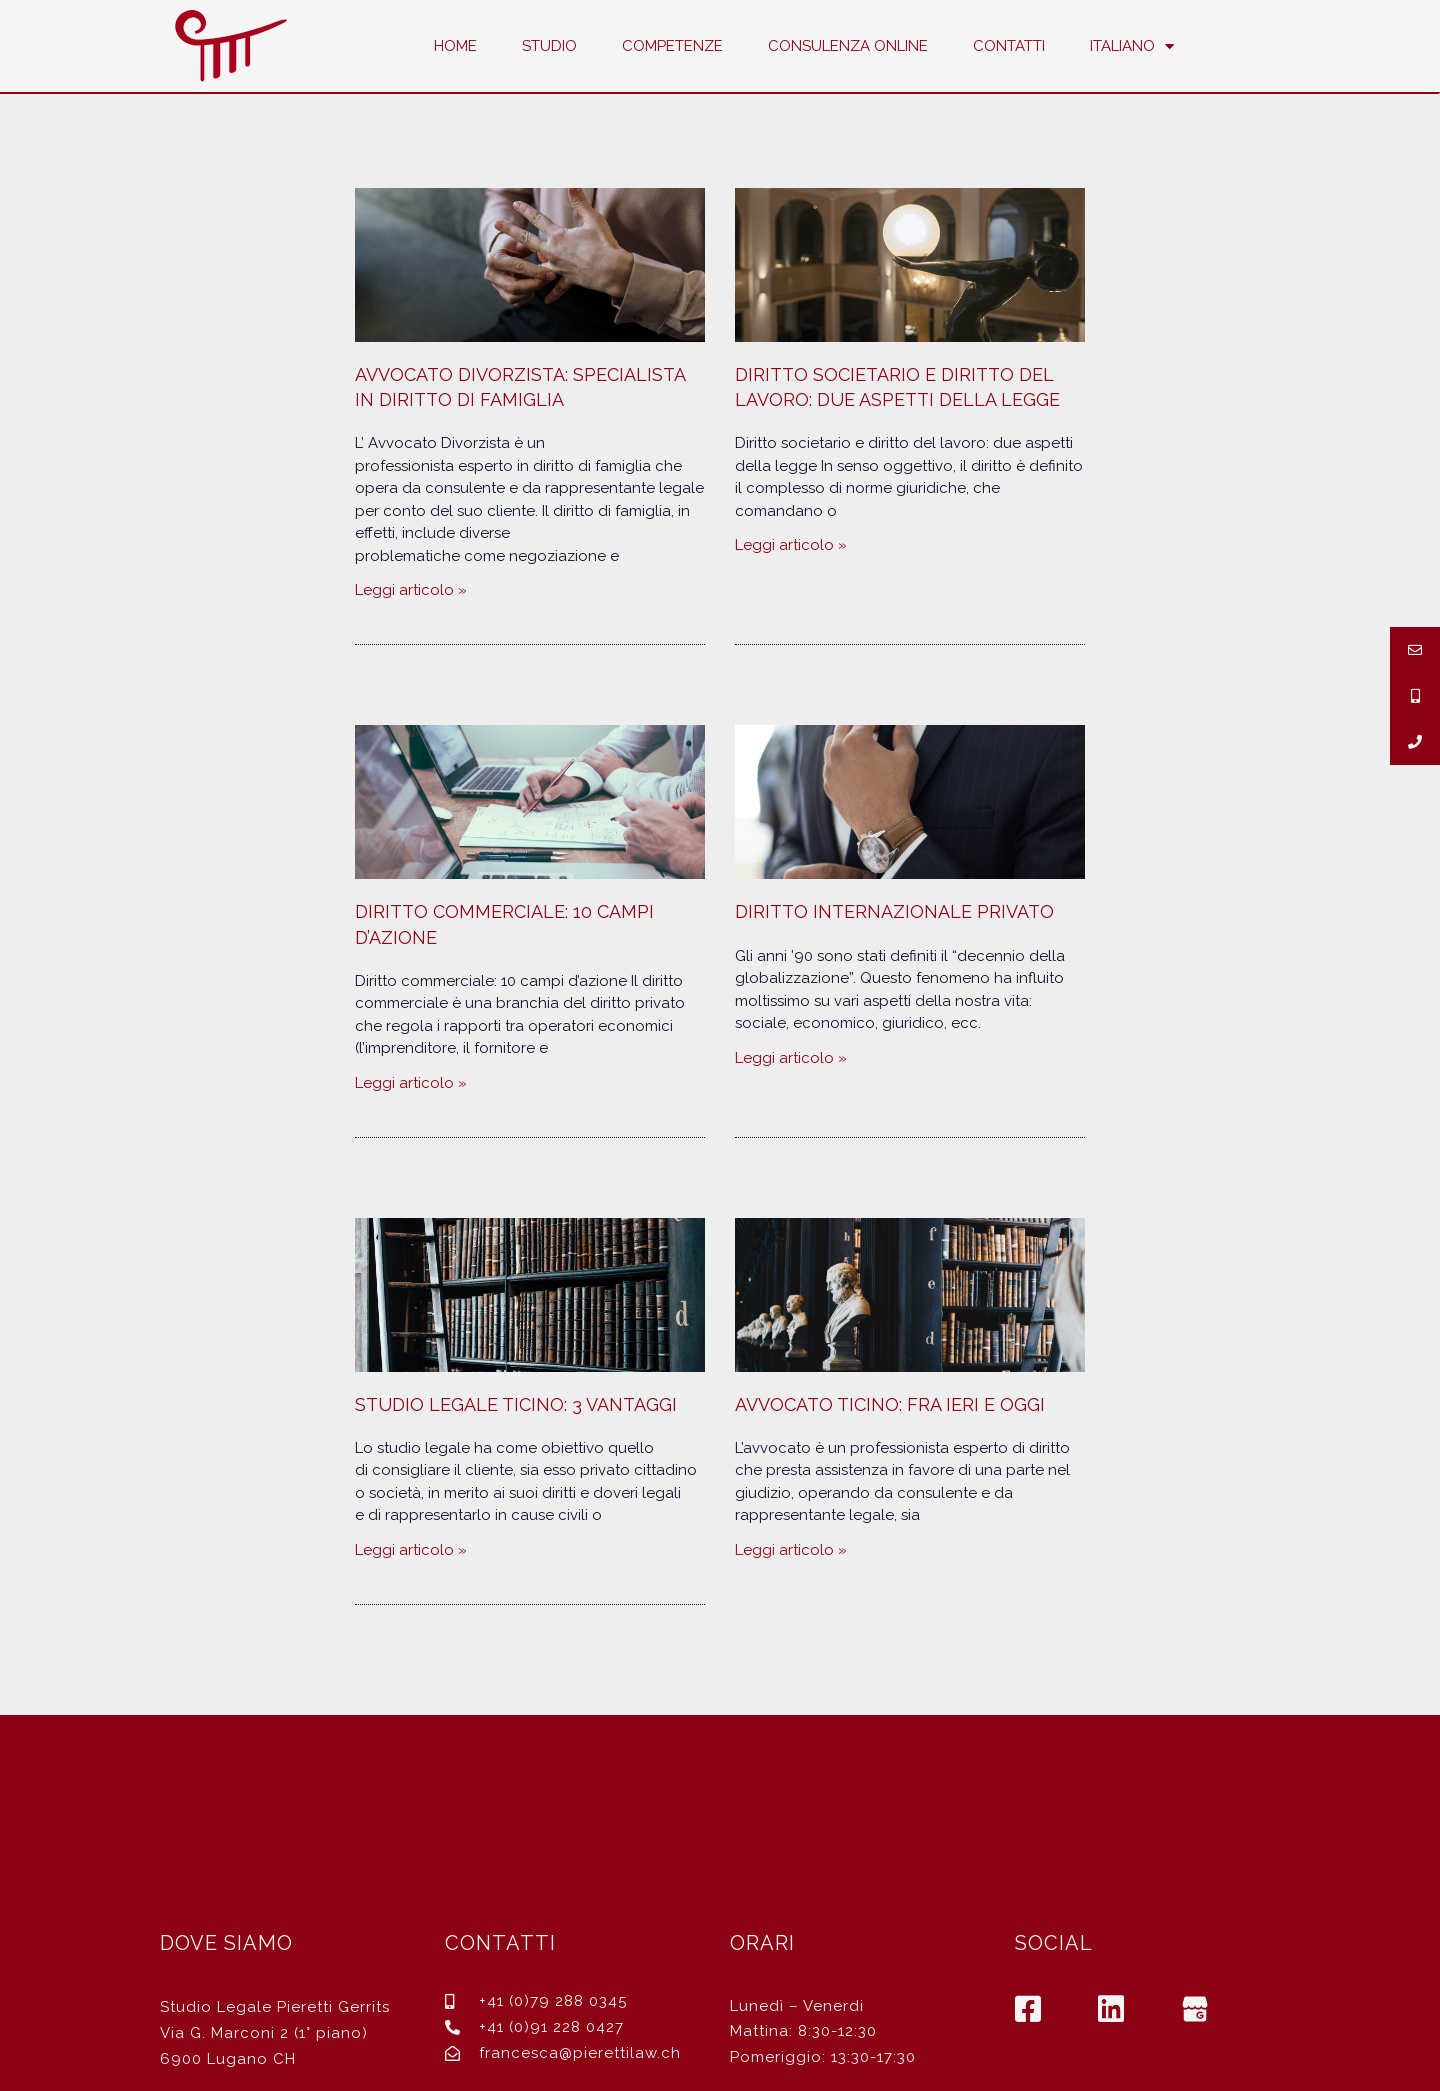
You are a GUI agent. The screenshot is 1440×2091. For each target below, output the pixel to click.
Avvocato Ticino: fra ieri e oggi (890, 1404)
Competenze (672, 46)
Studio (549, 46)
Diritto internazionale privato (894, 911)
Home (455, 46)
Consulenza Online (848, 46)
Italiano (1132, 46)
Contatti (1009, 46)
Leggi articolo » (411, 590)
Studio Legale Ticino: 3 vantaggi (516, 1404)
